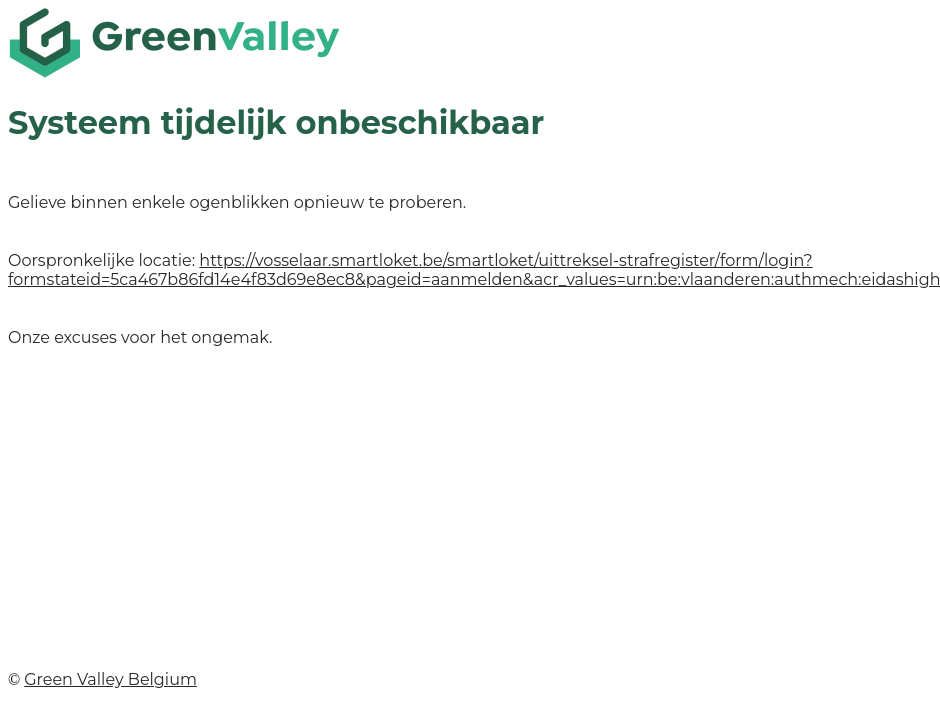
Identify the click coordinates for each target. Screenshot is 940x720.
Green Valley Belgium (110, 679)
